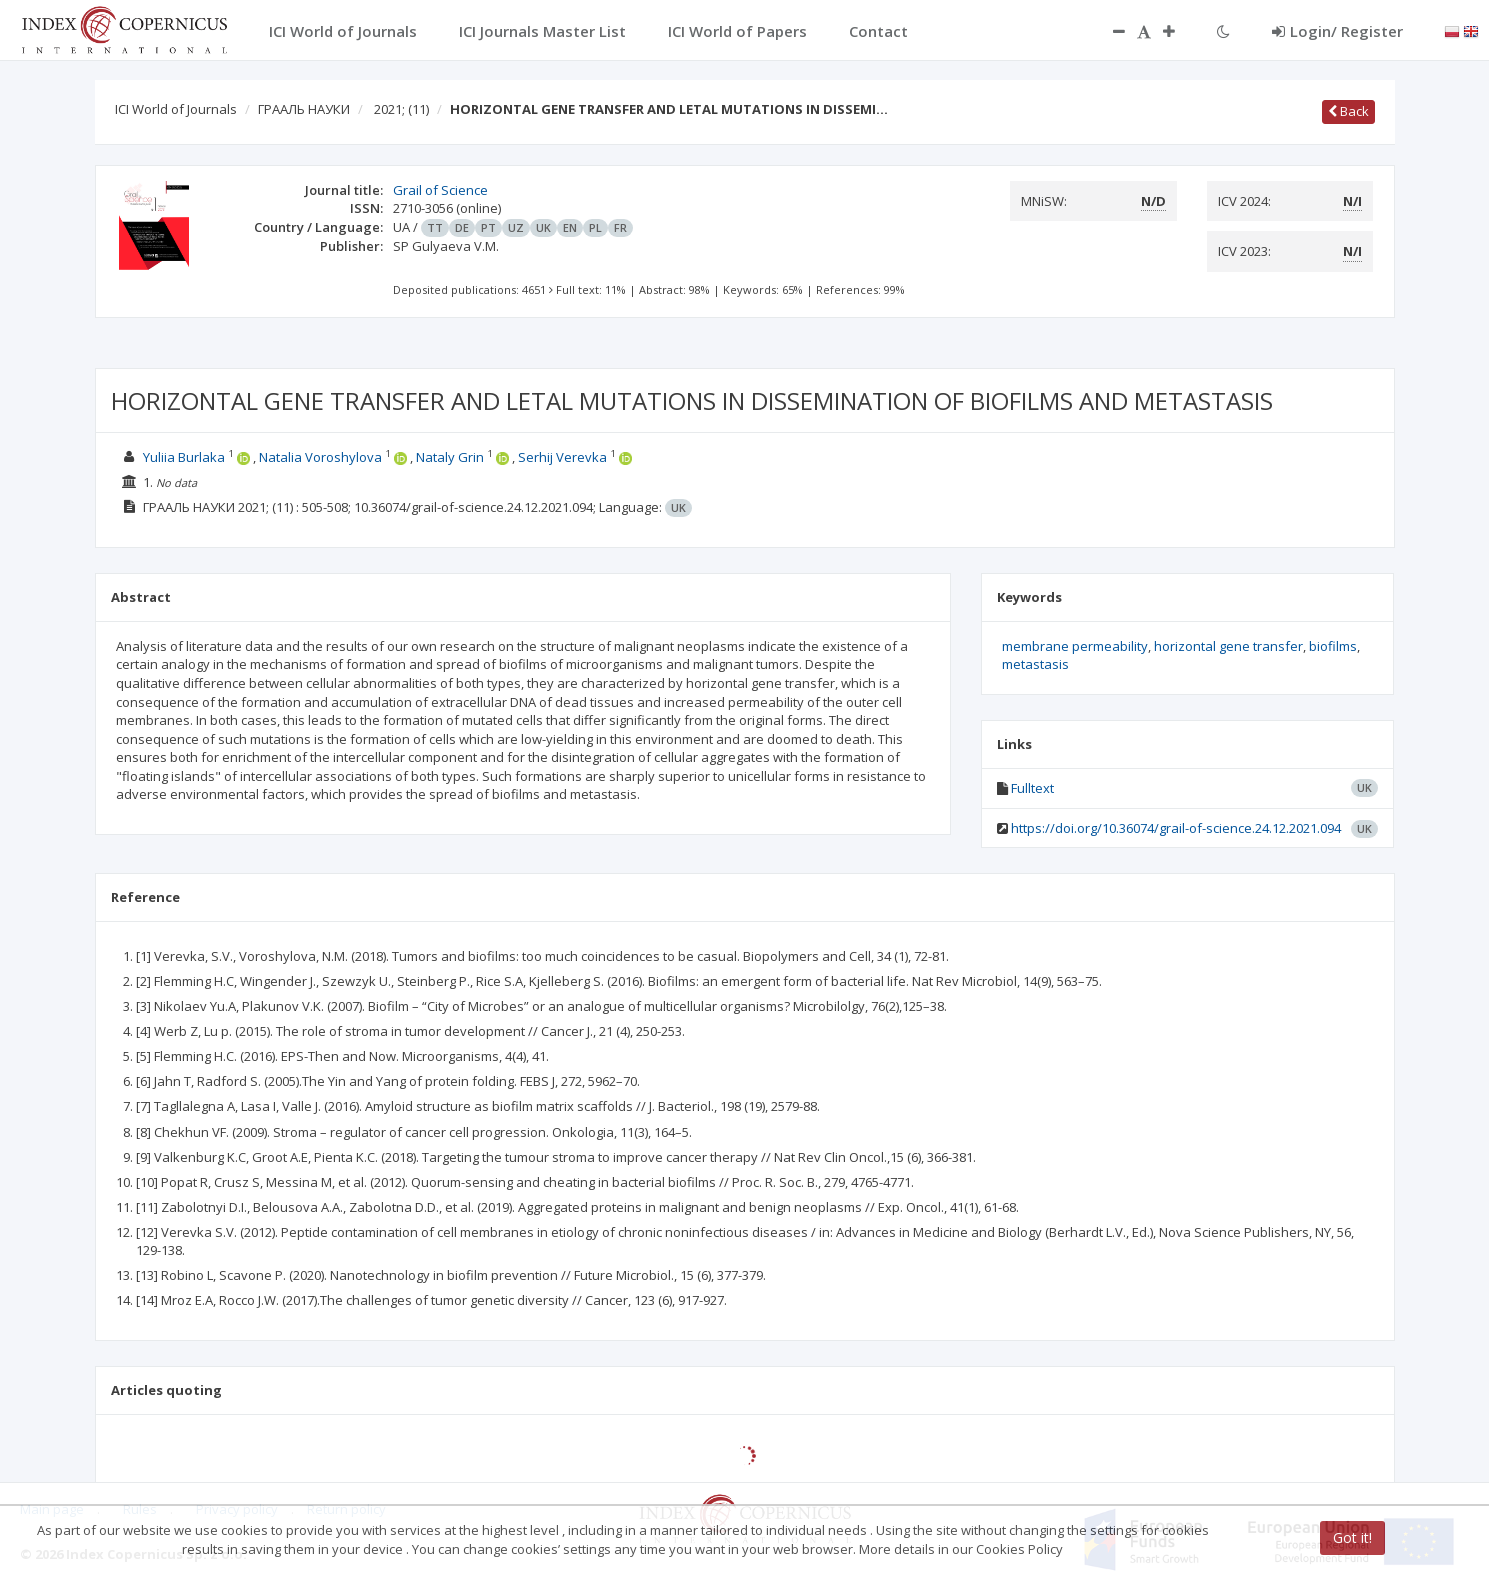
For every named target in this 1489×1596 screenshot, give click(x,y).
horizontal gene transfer (1228, 646)
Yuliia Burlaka (185, 457)
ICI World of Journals (176, 109)
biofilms (1333, 646)
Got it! (1352, 1537)
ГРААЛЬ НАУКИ (304, 109)
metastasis (1035, 664)
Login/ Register (1337, 31)
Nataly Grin (451, 457)
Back (1348, 111)
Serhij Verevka (564, 457)
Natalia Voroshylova (322, 457)
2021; (401, 109)
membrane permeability (1075, 646)
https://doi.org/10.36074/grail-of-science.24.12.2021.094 (1176, 828)
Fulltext (1032, 788)
